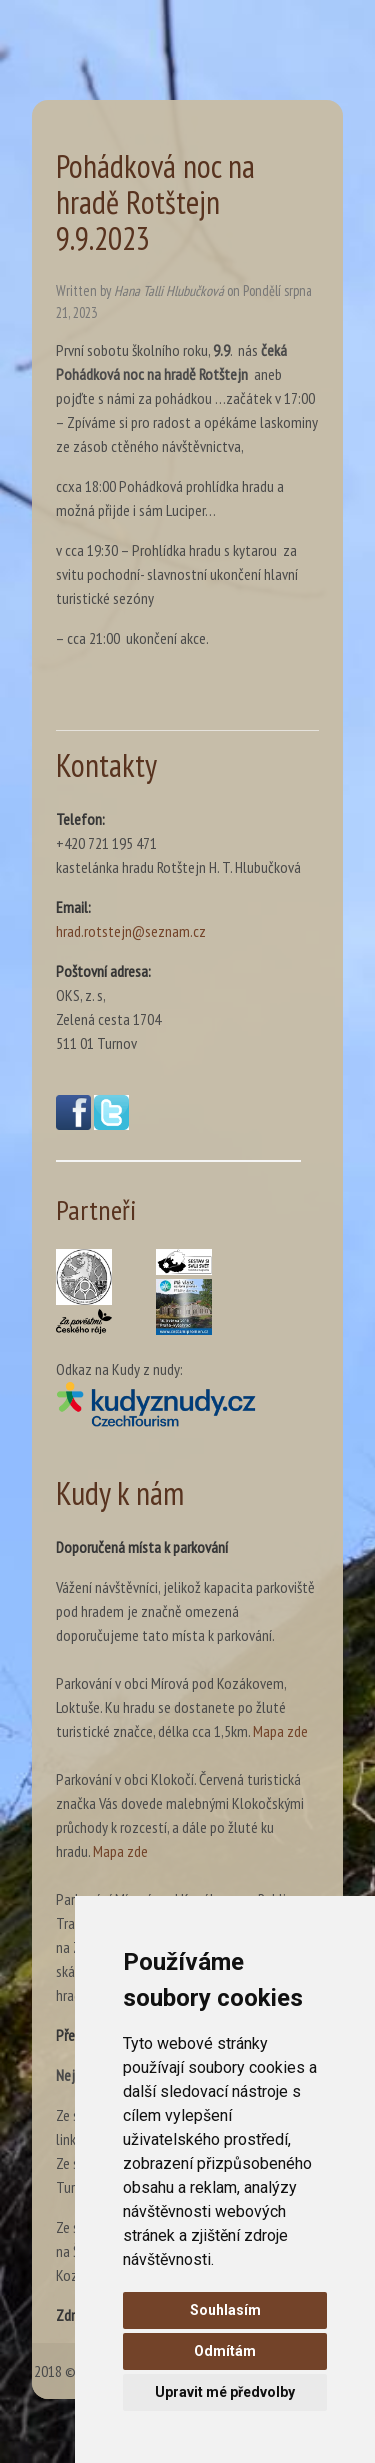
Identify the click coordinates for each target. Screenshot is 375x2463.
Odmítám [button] (225, 2351)
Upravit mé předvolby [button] (225, 2392)
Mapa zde (280, 1731)
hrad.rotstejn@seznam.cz (131, 931)
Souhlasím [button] (225, 2310)
